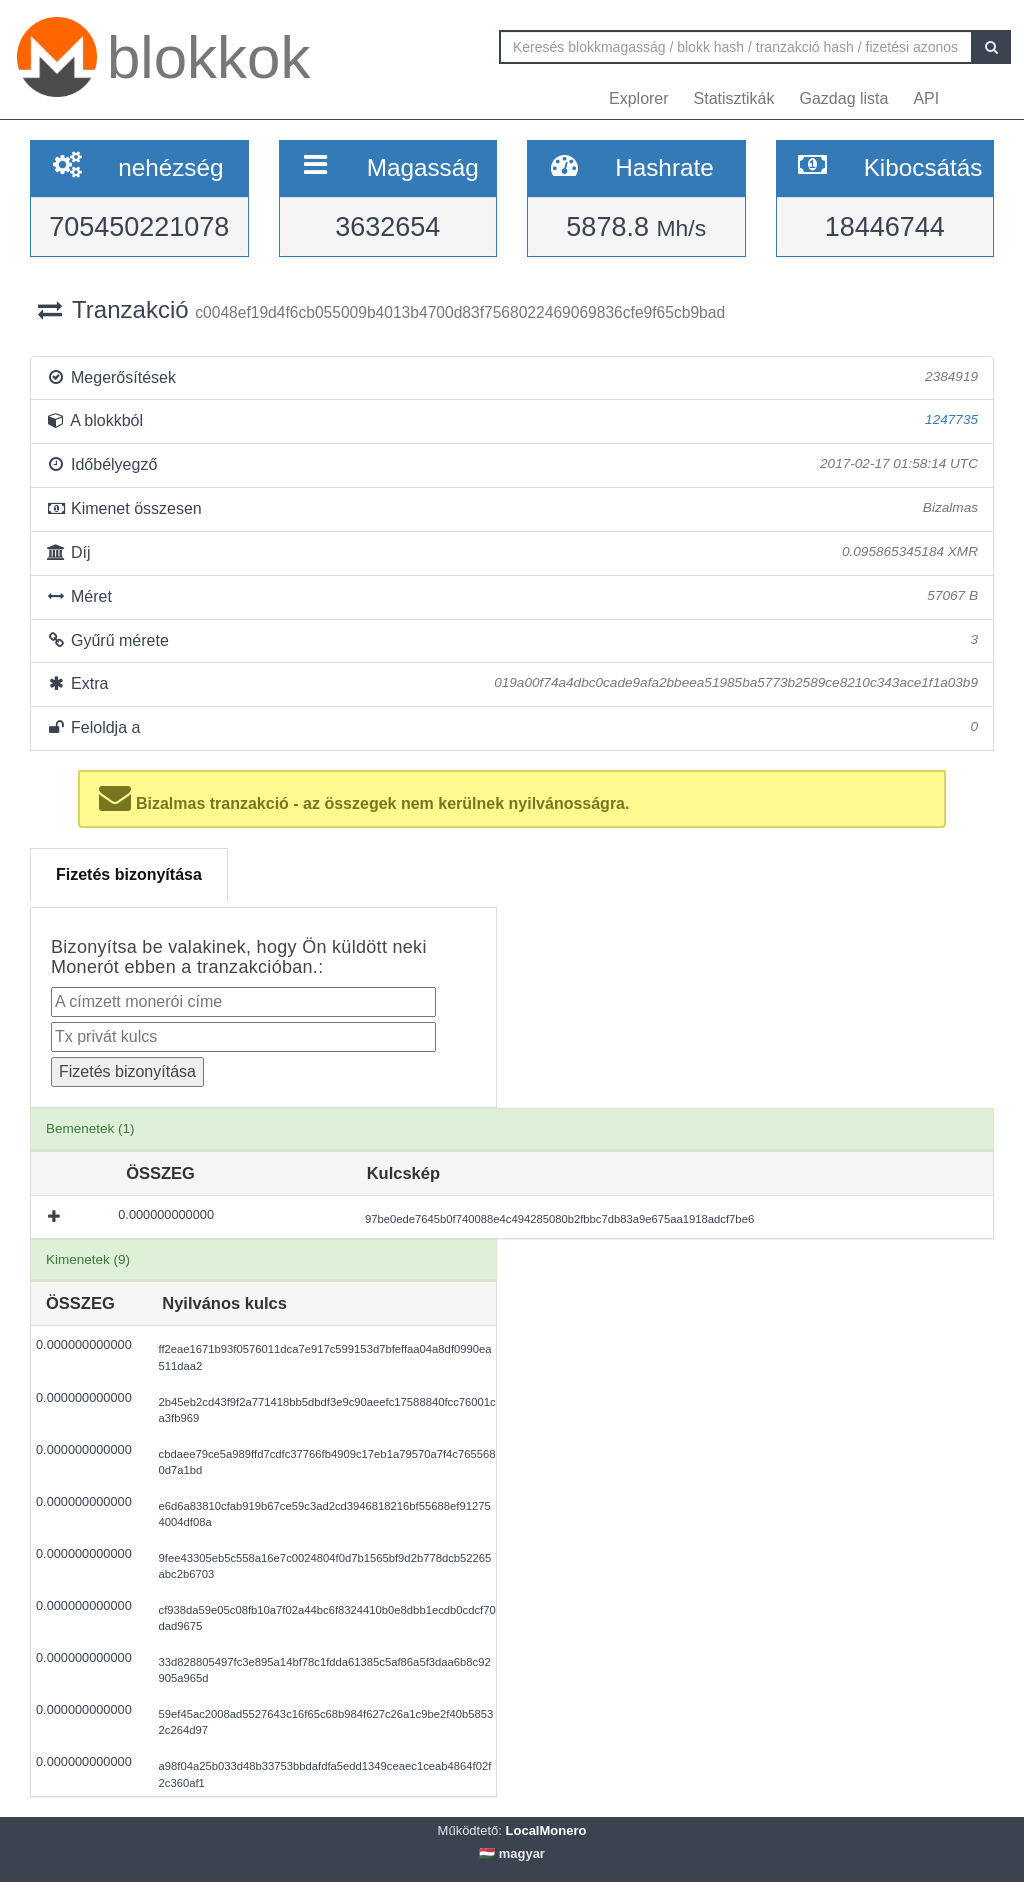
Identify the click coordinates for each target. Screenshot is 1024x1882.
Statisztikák (734, 98)
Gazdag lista (844, 98)
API (926, 98)
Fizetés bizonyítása (129, 874)
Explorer (639, 98)
